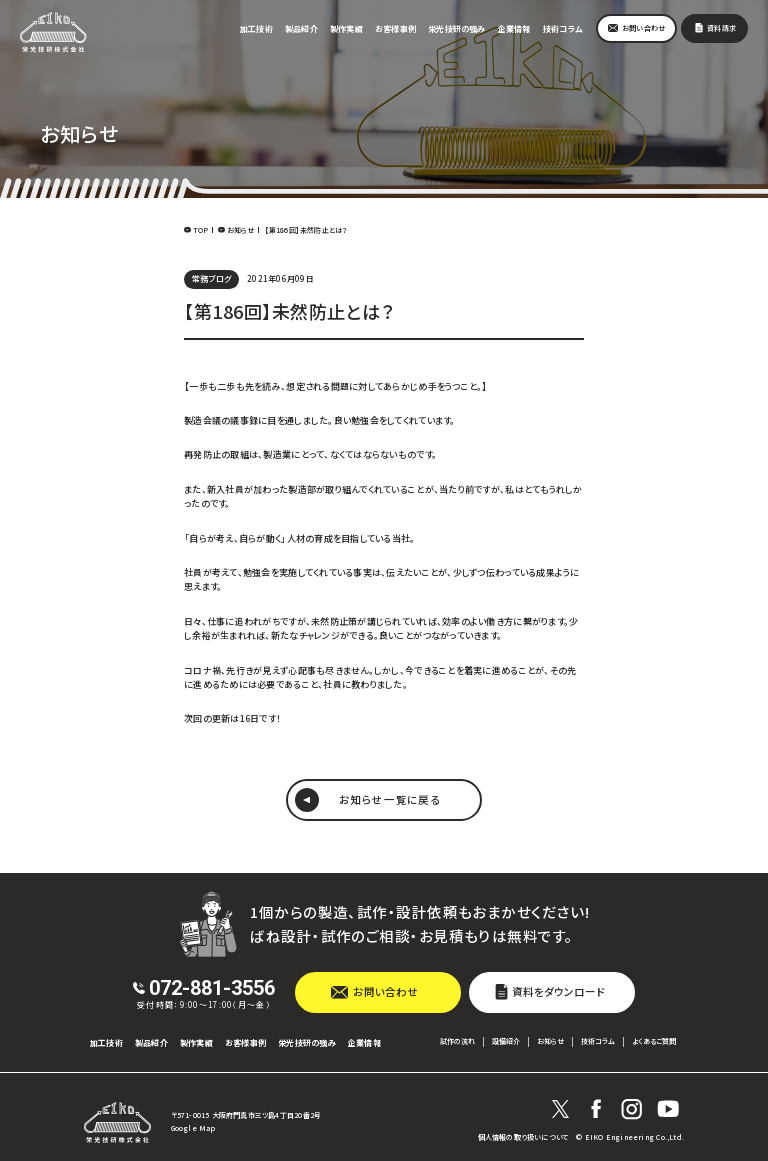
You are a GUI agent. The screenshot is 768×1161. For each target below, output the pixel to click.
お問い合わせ (643, 28)
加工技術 (256, 28)
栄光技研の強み (457, 28)
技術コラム (562, 28)
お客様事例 (395, 28)
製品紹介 (301, 28)
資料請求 (721, 28)
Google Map (193, 1129)
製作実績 (346, 28)
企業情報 (514, 28)
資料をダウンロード (558, 991)
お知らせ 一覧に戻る (389, 799)
